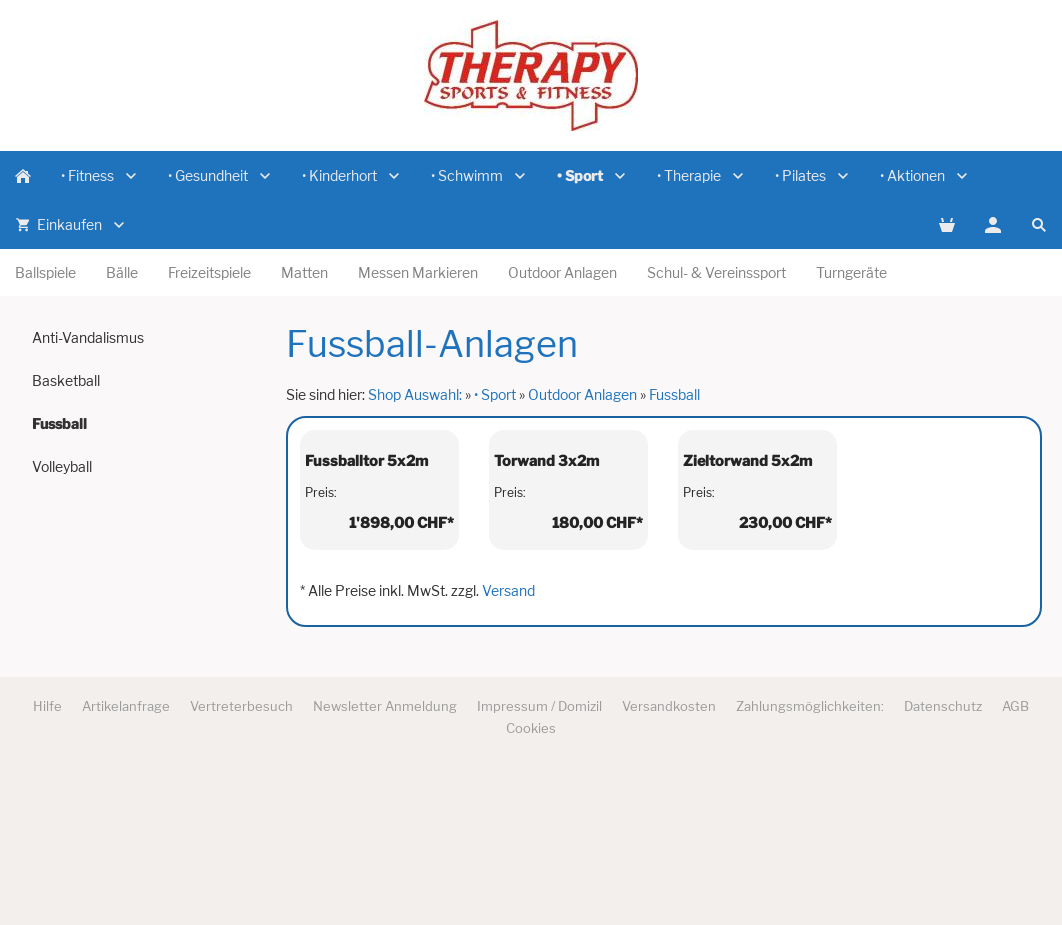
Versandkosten (669, 855)
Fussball (674, 394)
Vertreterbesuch (241, 855)
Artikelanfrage (126, 855)
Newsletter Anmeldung (385, 855)
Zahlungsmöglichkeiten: (810, 855)
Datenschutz (943, 855)
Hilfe (47, 855)
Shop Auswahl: (415, 394)
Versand (508, 739)
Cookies (531, 877)
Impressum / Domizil (539, 855)
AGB (1015, 855)
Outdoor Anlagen (582, 394)
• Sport (495, 394)
